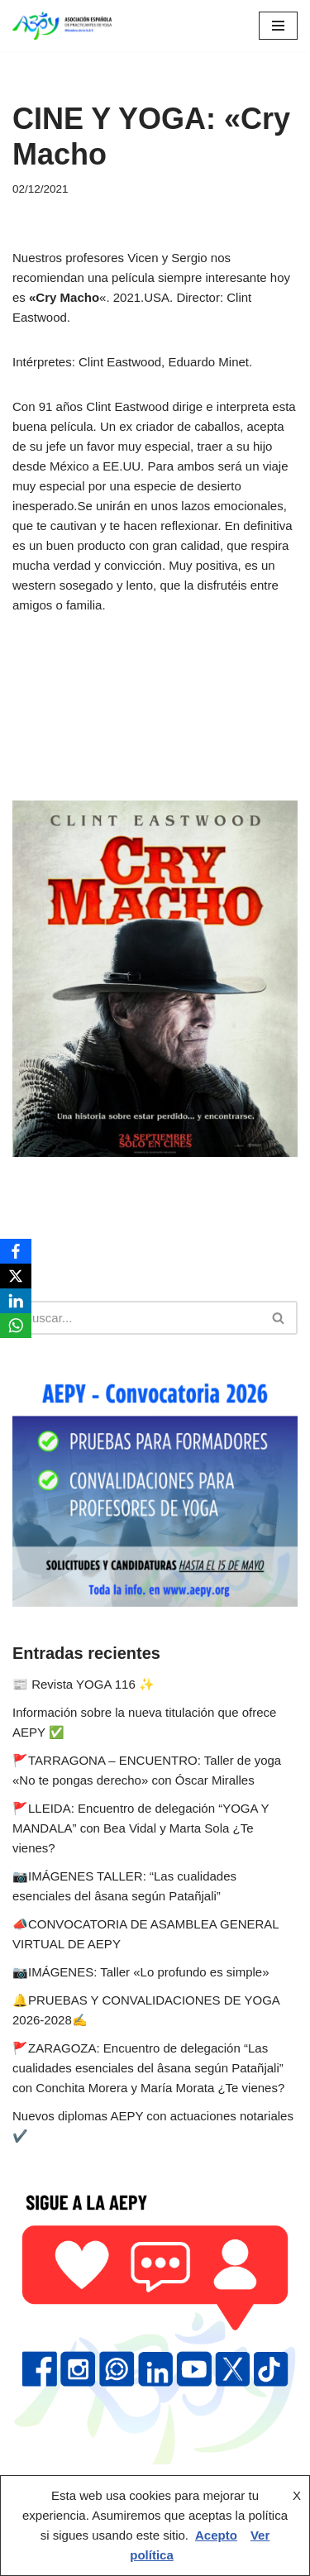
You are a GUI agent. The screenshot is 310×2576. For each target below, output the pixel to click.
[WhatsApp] (15, 1325)
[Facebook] (15, 1251)
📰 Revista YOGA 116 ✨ (83, 1684)
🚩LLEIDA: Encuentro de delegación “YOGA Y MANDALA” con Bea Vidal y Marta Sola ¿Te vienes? (140, 1828)
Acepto (216, 2535)
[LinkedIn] (15, 1300)
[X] (15, 1276)
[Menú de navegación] (278, 26)
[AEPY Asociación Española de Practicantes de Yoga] (62, 26)
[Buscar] (136, 1318)
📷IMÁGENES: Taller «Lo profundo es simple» (140, 1972)
